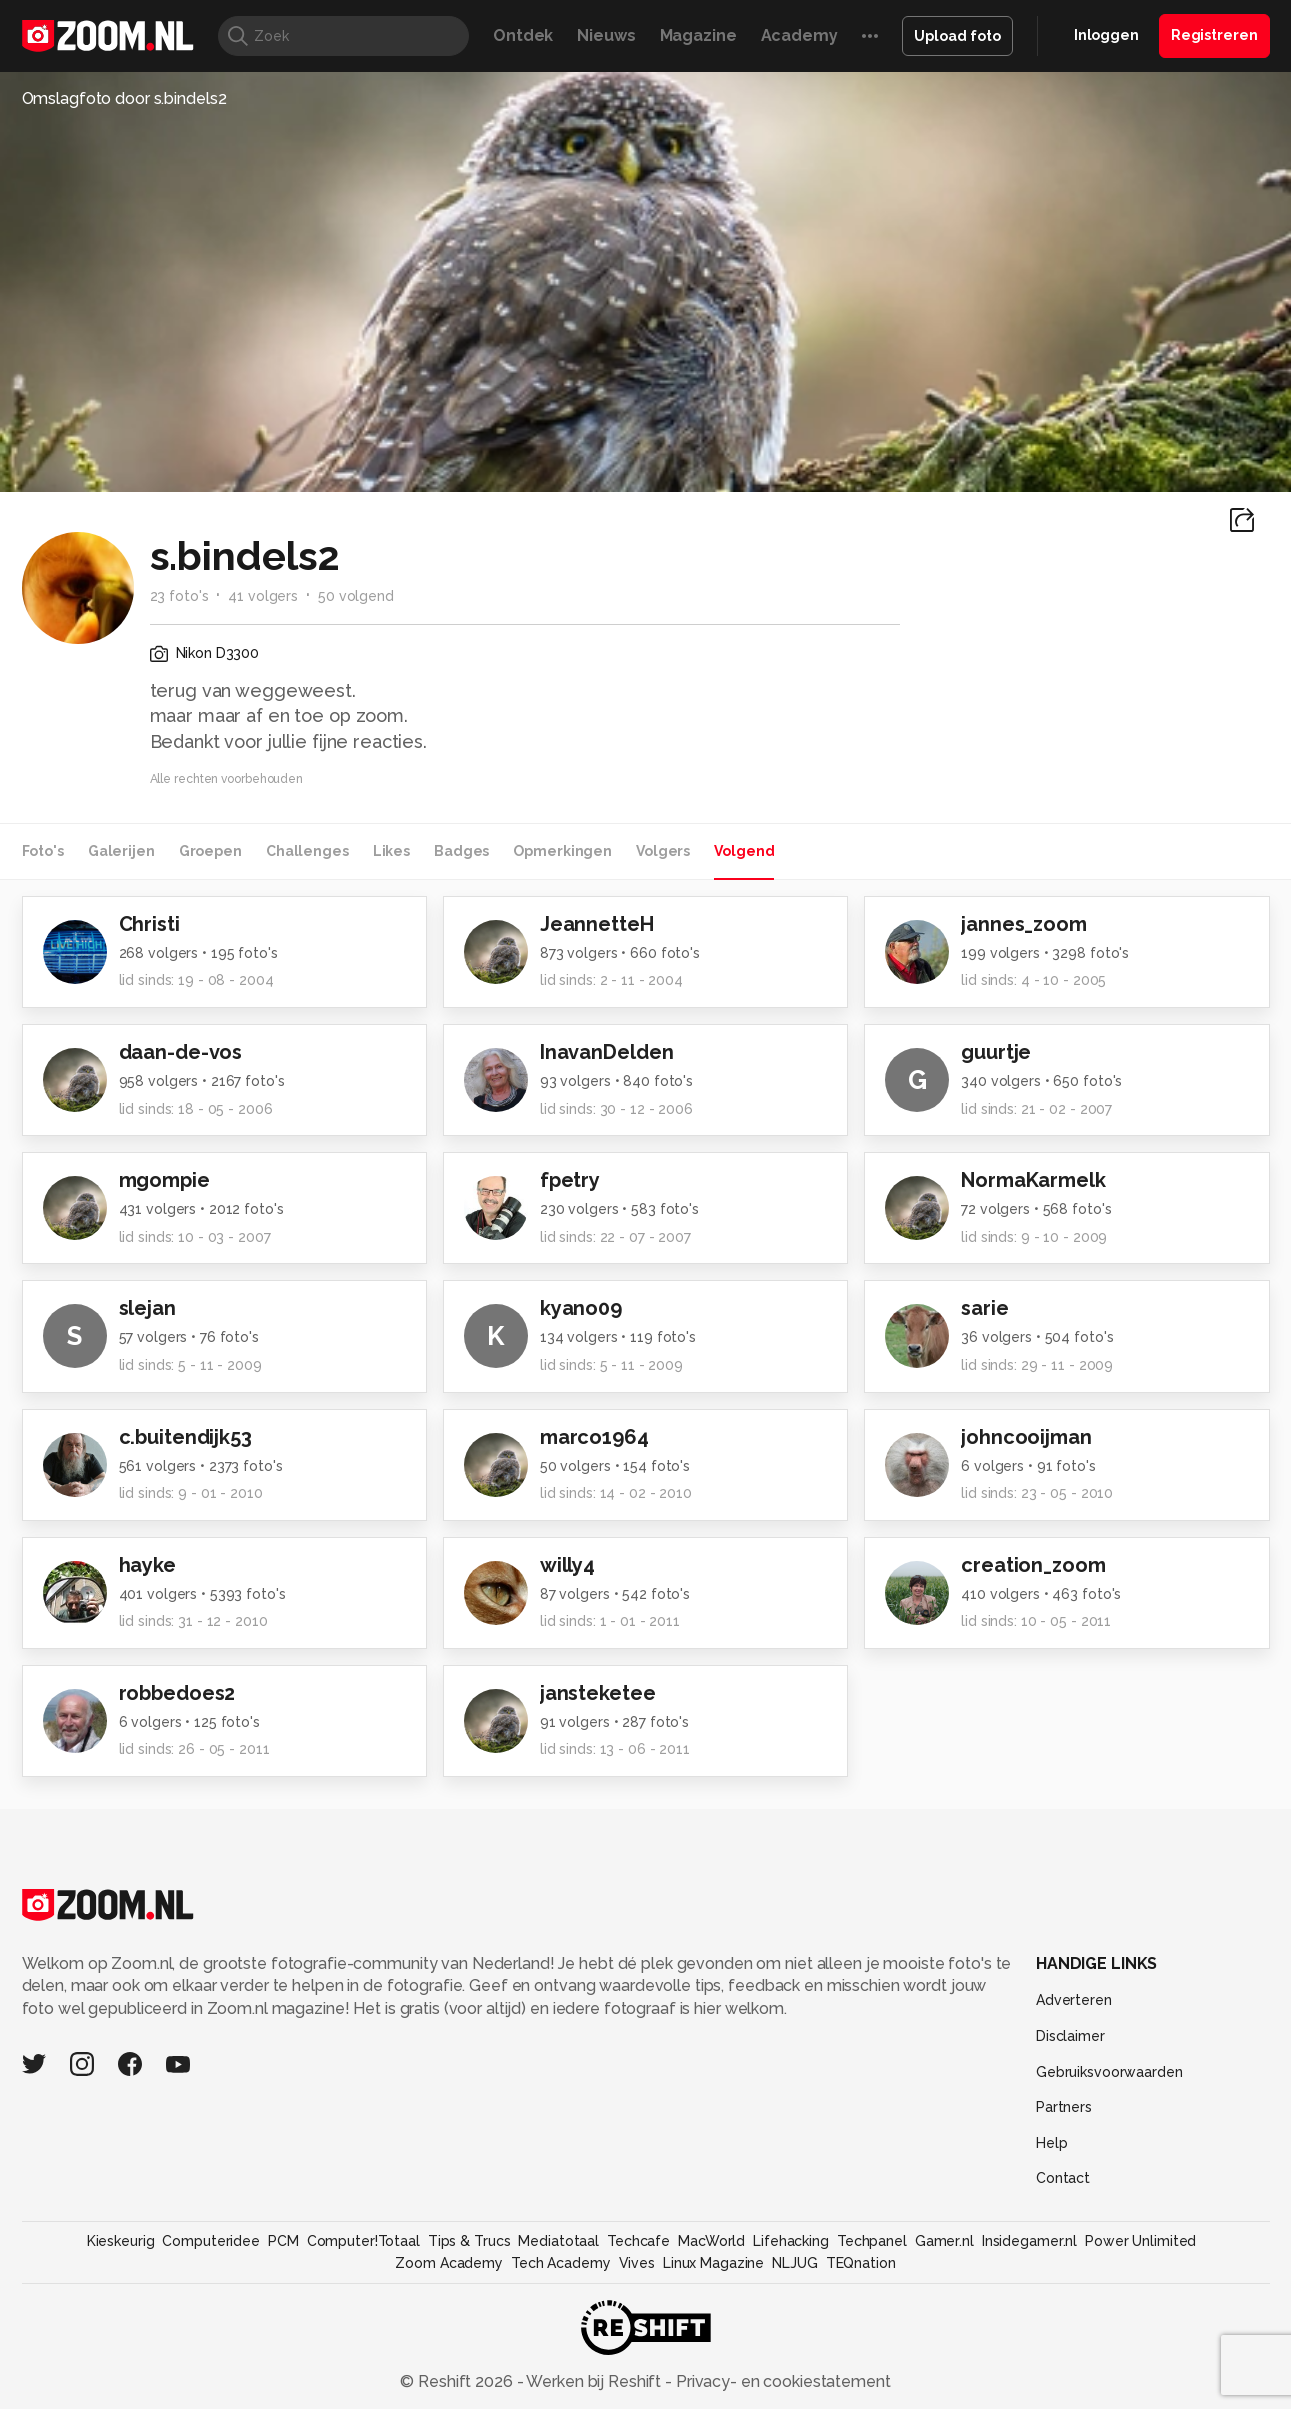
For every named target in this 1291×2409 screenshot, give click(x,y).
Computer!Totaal (363, 2241)
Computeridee (211, 2241)
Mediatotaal (558, 2241)
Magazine (698, 35)
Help (1052, 2143)
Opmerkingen (562, 851)
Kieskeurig (121, 2241)
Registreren (1214, 35)
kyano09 (581, 1308)
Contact (1063, 2178)
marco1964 (594, 1437)
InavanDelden (607, 1052)
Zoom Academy (449, 2263)
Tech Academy (561, 2263)
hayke (147, 1565)
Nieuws (606, 35)
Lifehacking (791, 2241)
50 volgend (356, 596)
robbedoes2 (177, 1693)
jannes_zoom (1024, 924)
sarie (984, 1308)
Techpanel (872, 2241)
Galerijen (121, 851)
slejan (147, 1308)
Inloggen (1106, 35)
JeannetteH (597, 924)
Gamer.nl (944, 2241)
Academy (799, 35)
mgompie (164, 1180)
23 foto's (179, 596)
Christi (149, 924)
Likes (391, 851)
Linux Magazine (713, 2263)
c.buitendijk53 (185, 1437)
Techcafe (638, 2241)
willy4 (567, 1565)
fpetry (570, 1180)
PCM (283, 2241)
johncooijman (1026, 1437)
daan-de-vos (181, 1052)
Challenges (307, 851)
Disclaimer (1070, 2036)
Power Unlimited (1140, 2241)
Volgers (663, 851)
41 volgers (263, 596)
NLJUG (794, 2263)
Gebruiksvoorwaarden (1109, 2072)
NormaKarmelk (1033, 1180)
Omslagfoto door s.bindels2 (124, 98)
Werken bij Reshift (594, 2381)
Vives (637, 2263)
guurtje (996, 1052)
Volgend (744, 851)
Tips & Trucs (469, 2241)
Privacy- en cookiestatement (781, 2381)
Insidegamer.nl (1029, 2241)
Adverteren (1074, 2000)
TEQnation (861, 2263)
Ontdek (523, 35)
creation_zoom (1033, 1565)
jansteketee (598, 1693)
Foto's (43, 851)
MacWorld (711, 2241)
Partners (1064, 2107)
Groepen (210, 851)
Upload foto (957, 36)
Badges (461, 851)
